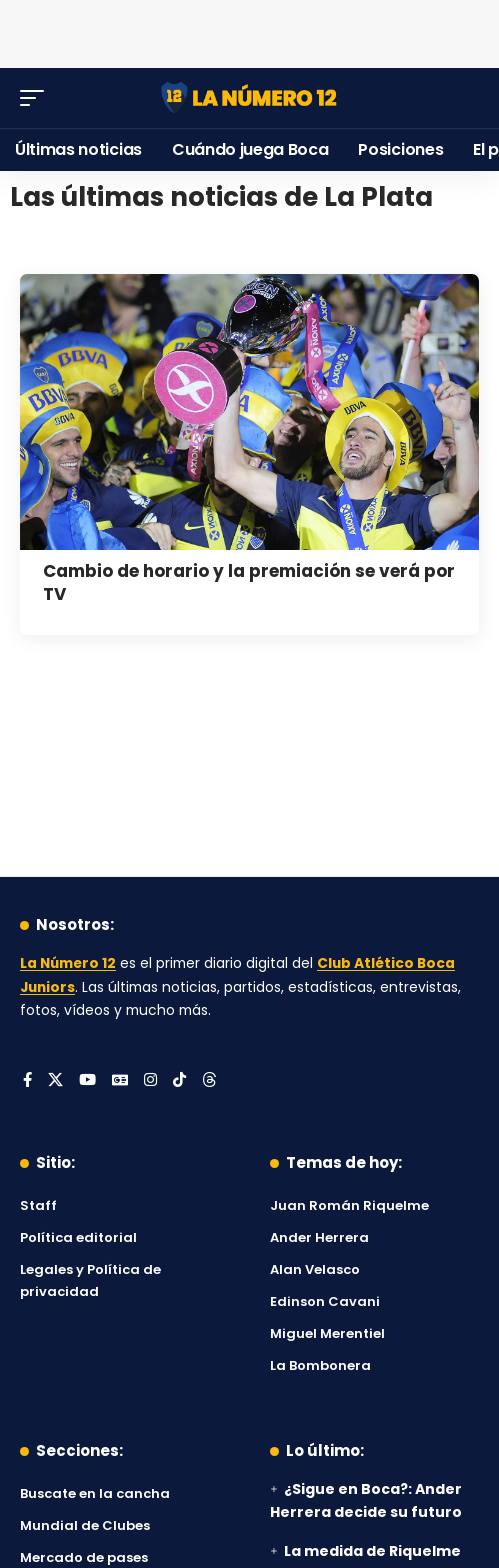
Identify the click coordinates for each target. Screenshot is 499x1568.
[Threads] (209, 1081)
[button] (37, 98)
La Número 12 (68, 963)
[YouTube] (87, 1081)
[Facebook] (27, 1081)
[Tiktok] (179, 1081)
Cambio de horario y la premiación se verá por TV (249, 583)
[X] (55, 1081)
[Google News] (120, 1081)
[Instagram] (150, 1081)
